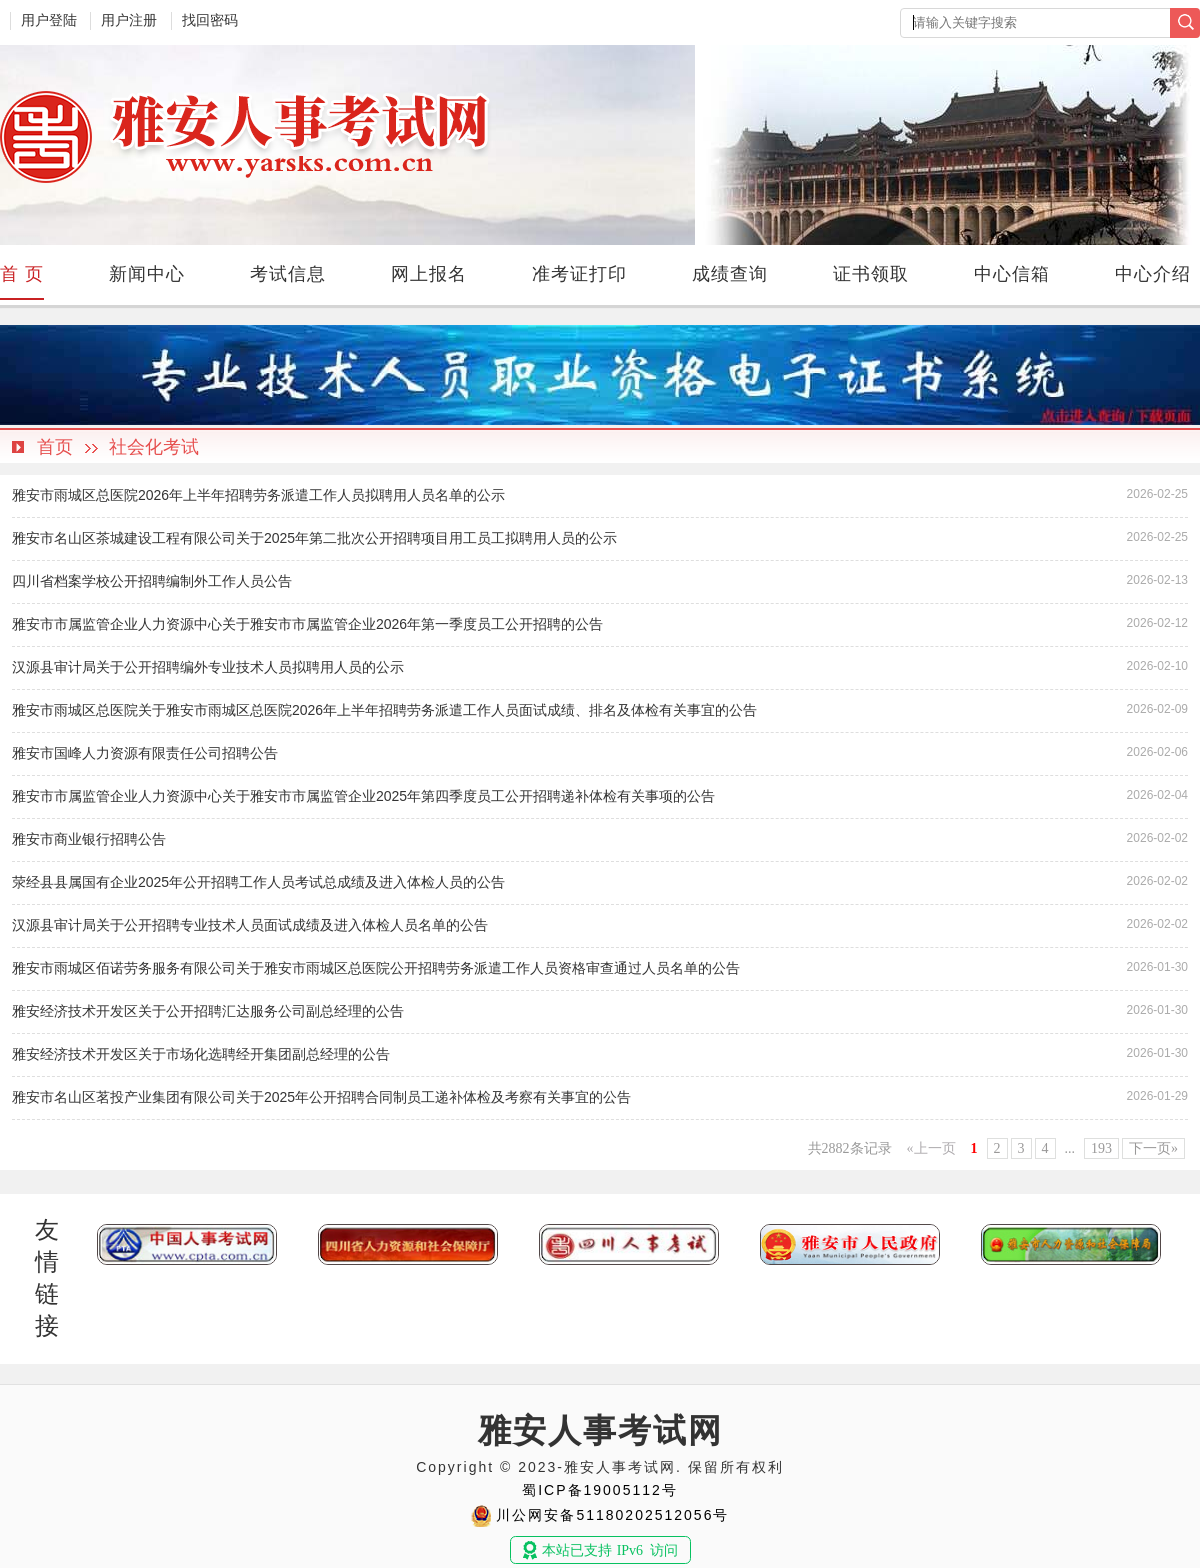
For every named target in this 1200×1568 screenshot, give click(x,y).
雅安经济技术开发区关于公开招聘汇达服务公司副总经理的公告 (208, 1011)
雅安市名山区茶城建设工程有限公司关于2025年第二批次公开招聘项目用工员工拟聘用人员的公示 (314, 538)
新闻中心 (147, 274)
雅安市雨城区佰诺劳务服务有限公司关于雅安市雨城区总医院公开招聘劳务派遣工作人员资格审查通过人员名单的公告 (376, 968)
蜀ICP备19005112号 (600, 1490)
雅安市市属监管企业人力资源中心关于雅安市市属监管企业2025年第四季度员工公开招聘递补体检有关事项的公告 (363, 796)
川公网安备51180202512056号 (612, 1515)
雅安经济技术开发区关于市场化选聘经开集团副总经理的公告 (201, 1054)
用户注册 (129, 20)
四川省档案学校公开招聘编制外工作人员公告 (152, 581)
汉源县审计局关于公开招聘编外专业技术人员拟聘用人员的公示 (208, 667)
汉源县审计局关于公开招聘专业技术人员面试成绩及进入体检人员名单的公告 (250, 925)
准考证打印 (579, 274)
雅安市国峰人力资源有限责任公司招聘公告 (145, 753)
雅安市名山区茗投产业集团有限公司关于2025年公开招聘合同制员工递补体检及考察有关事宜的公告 (321, 1097)
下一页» (1153, 1148)
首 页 (22, 274)
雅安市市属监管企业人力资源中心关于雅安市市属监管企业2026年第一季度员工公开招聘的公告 (307, 624)
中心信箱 (1012, 274)
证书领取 (871, 274)
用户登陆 (49, 20)
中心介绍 (1153, 274)
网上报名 (429, 274)
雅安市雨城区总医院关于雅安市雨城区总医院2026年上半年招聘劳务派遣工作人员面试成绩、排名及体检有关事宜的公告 (384, 710)
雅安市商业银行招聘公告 (89, 839)
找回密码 (210, 20)
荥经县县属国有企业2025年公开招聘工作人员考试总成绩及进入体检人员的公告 (258, 882)
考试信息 (288, 274)
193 (1101, 1148)
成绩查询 (730, 274)
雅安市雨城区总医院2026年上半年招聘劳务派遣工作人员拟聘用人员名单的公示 (258, 495)
